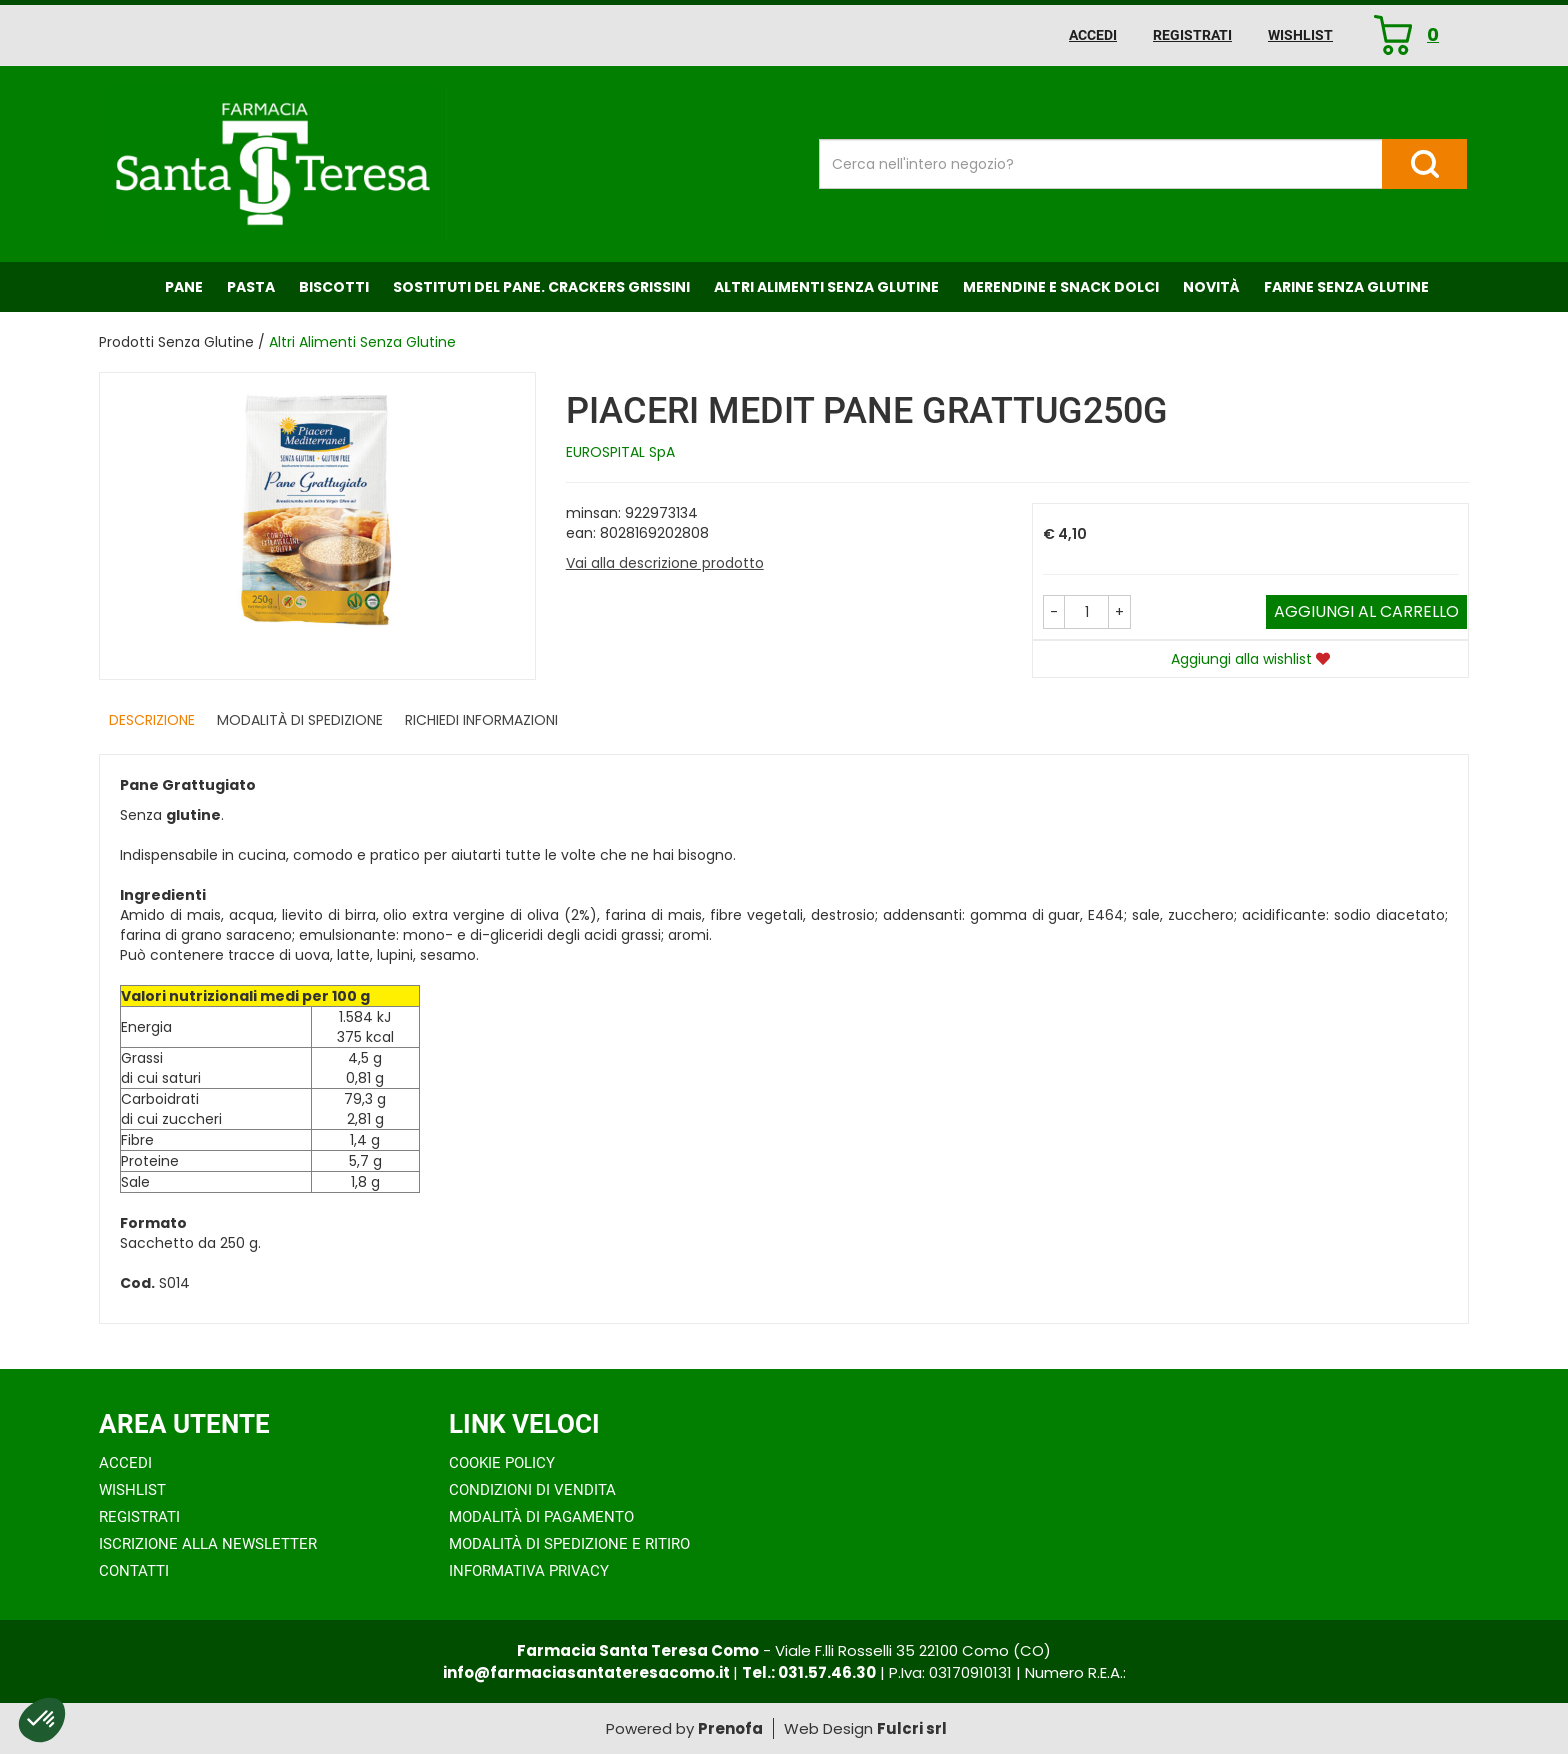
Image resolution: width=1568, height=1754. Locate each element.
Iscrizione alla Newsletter (208, 1544)
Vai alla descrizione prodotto (665, 563)
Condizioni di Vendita (532, 1490)
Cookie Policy (502, 1463)
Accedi (1093, 35)
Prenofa (730, 1728)
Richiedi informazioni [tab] (481, 720)
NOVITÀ (1211, 287)
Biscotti (334, 287)
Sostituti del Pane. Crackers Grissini (541, 287)
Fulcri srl (912, 1728)
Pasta (251, 287)
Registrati (1192, 35)
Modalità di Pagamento (541, 1517)
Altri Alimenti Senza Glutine (826, 287)
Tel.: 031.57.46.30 (809, 1672)
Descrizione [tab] (152, 720)
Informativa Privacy (529, 1571)
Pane (184, 287)
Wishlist (1300, 35)
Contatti (134, 1571)
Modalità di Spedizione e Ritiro (569, 1544)
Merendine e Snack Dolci (1061, 287)
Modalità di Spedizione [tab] (300, 720)
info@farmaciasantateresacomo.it (588, 1672)
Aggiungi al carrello (1366, 611)
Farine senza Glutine (1346, 287)
